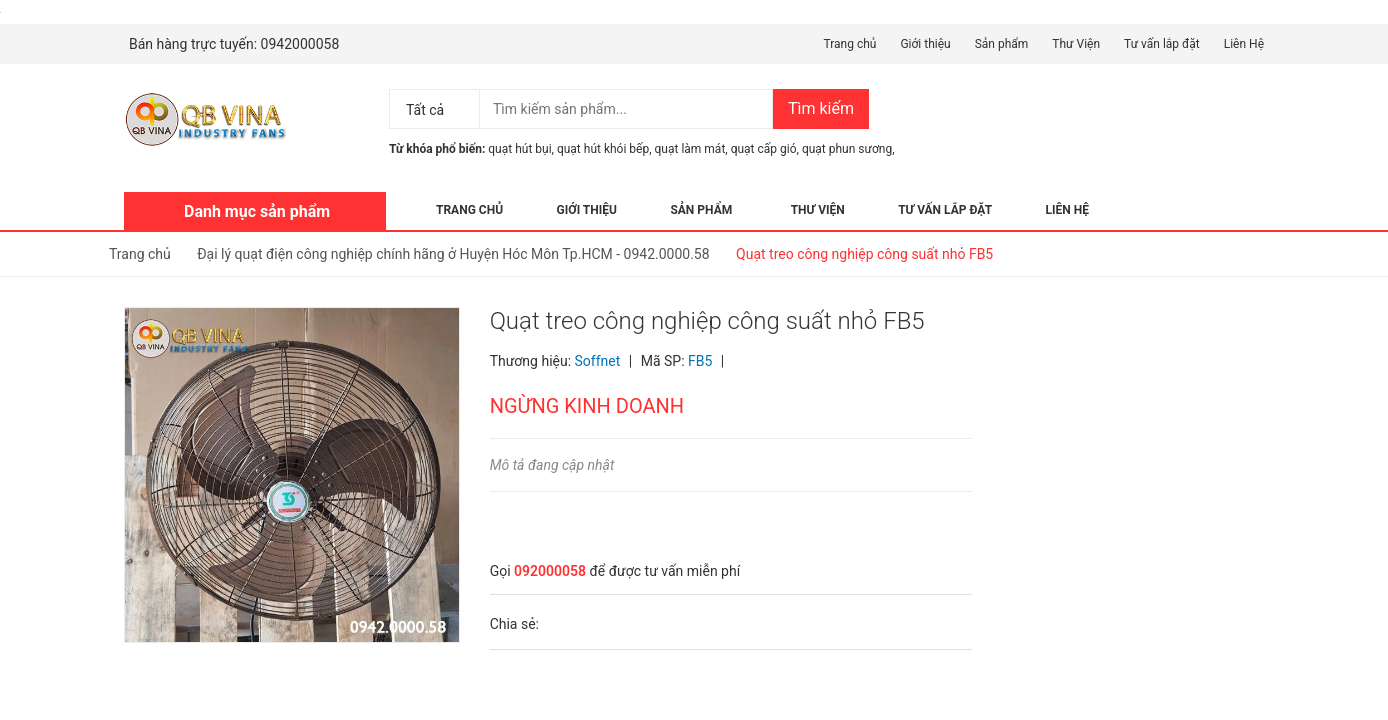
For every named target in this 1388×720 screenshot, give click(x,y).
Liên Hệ (1244, 44)
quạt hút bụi (519, 149)
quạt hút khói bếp (603, 149)
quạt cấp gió (764, 149)
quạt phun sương (847, 149)
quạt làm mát (690, 149)
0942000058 (300, 44)
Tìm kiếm (821, 108)
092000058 (550, 571)
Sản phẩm (1002, 44)
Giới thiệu (925, 44)
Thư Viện (1076, 44)
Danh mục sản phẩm (257, 211)
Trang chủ (849, 44)
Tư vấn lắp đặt (1162, 44)
